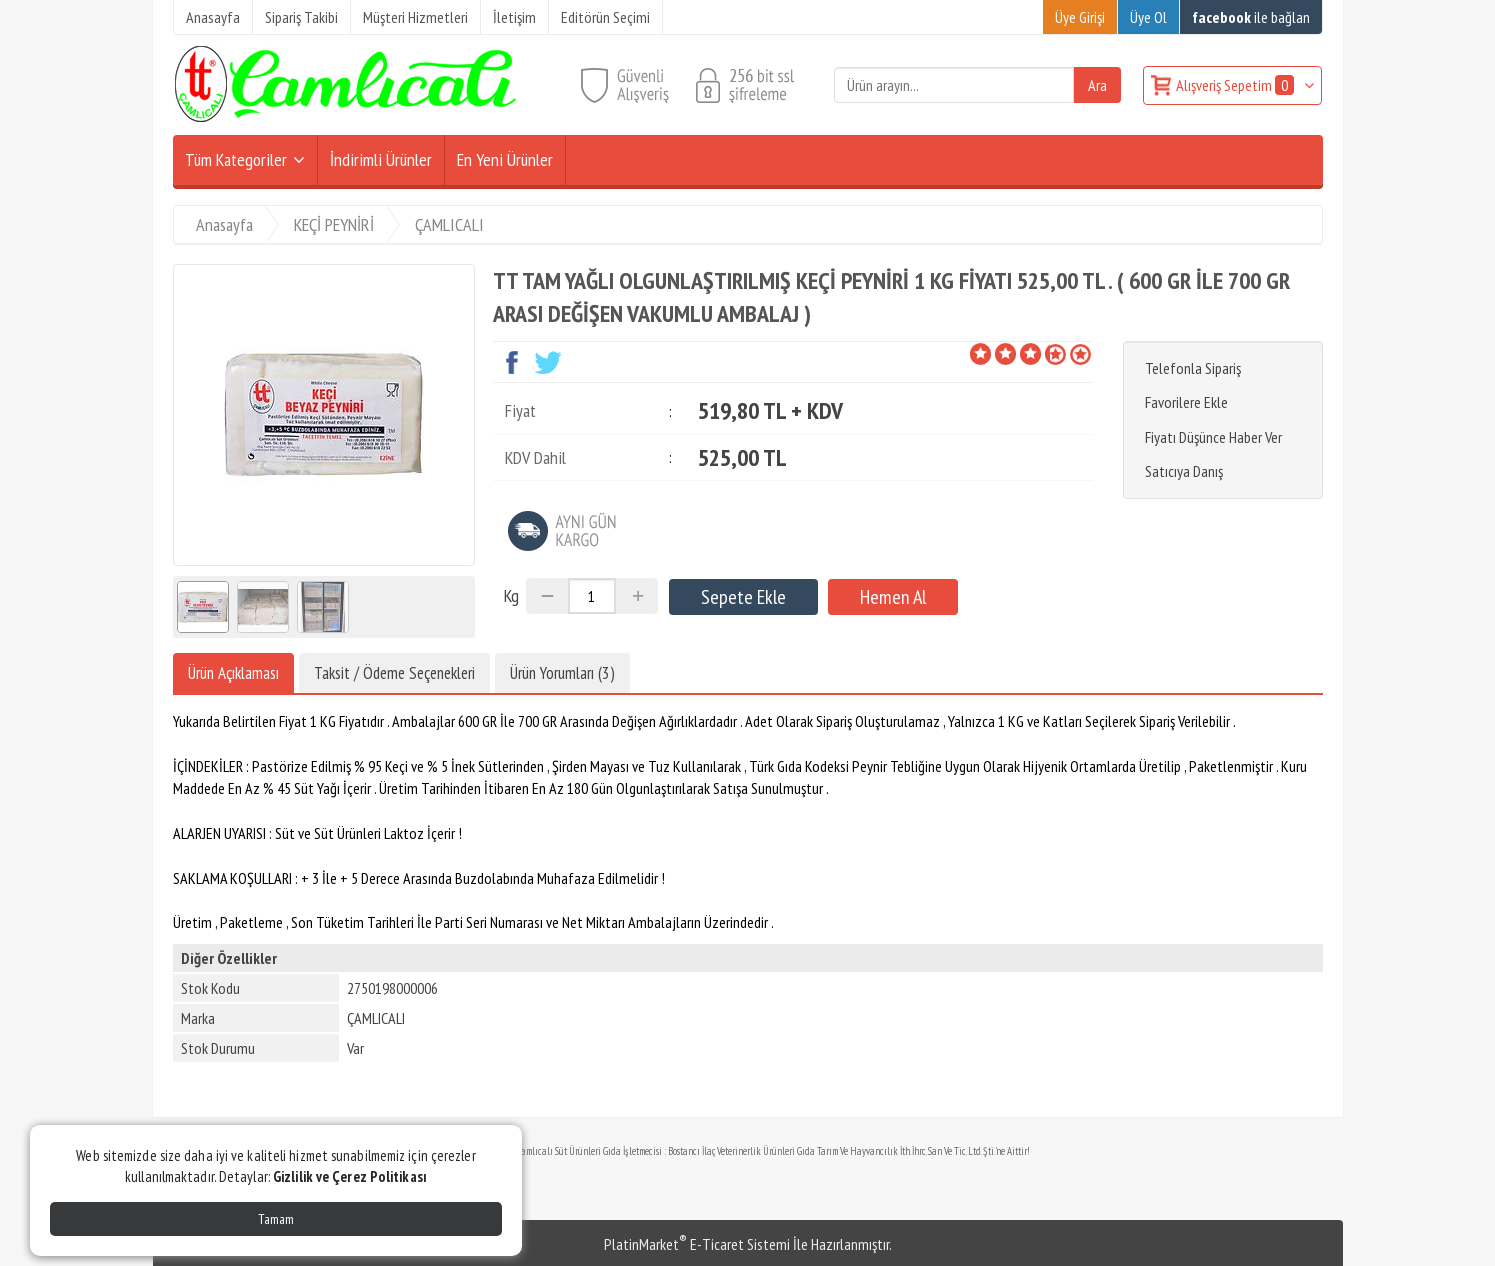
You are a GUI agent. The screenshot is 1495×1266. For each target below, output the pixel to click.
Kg (511, 595)
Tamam (276, 1219)
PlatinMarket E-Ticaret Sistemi (697, 1244)
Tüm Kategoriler (236, 159)
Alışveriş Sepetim (1236, 85)
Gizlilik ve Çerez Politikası (350, 1176)
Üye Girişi (1080, 17)
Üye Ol (1148, 17)
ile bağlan (1251, 17)
